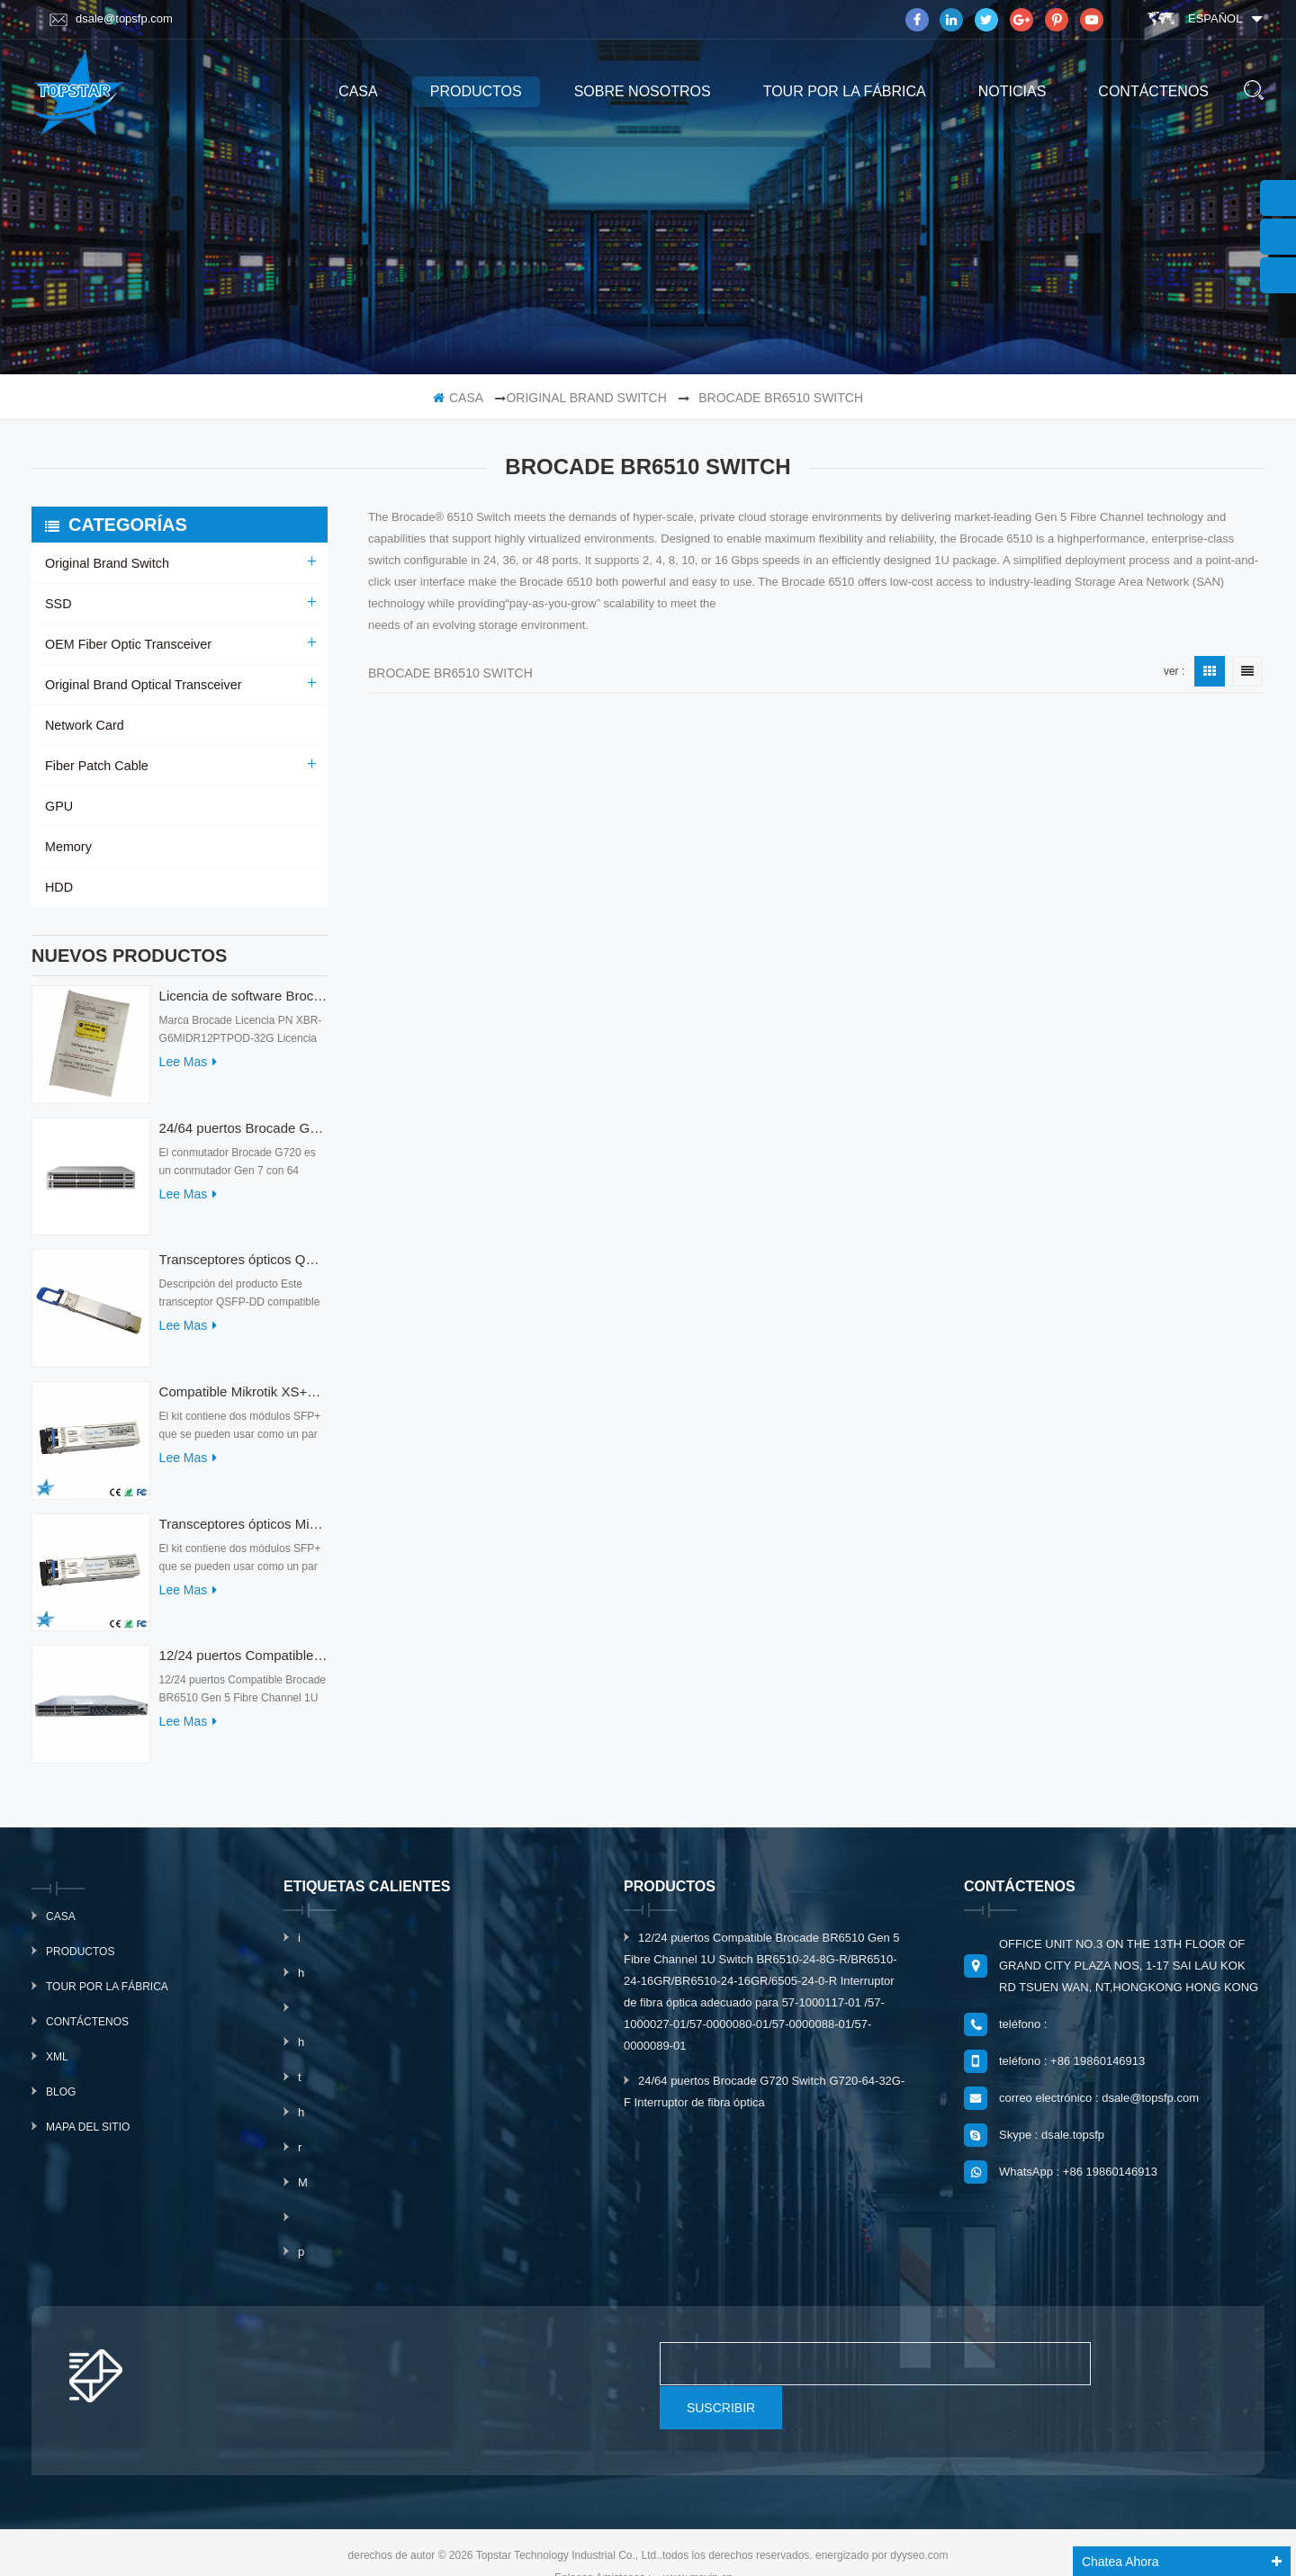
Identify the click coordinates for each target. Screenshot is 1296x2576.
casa (358, 91)
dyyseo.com (919, 2520)
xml (57, 2066)
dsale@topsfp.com (111, 19)
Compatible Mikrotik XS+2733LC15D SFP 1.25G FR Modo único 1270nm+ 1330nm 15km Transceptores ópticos (243, 1400)
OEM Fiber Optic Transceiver (126, 644)
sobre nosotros (642, 91)
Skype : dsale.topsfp (1051, 2143)
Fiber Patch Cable (95, 765)
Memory (68, 846)
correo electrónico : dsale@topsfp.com (1099, 2107)
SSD (58, 604)
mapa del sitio (88, 2136)
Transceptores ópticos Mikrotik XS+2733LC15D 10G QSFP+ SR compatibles (243, 1532)
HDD (58, 887)
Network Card (83, 725)
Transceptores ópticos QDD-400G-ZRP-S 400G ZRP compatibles (243, 1268)
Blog (61, 2101)
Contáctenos (1153, 91)
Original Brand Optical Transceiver (141, 685)
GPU (58, 806)
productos (476, 91)
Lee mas (188, 1071)
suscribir (1157, 2372)
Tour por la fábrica (844, 91)
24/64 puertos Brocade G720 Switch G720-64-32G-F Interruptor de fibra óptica (243, 1136)
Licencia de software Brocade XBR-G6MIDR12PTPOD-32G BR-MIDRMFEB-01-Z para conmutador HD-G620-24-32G (243, 1004)
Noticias (1012, 91)
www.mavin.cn (698, 2542)
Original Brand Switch (586, 397)
